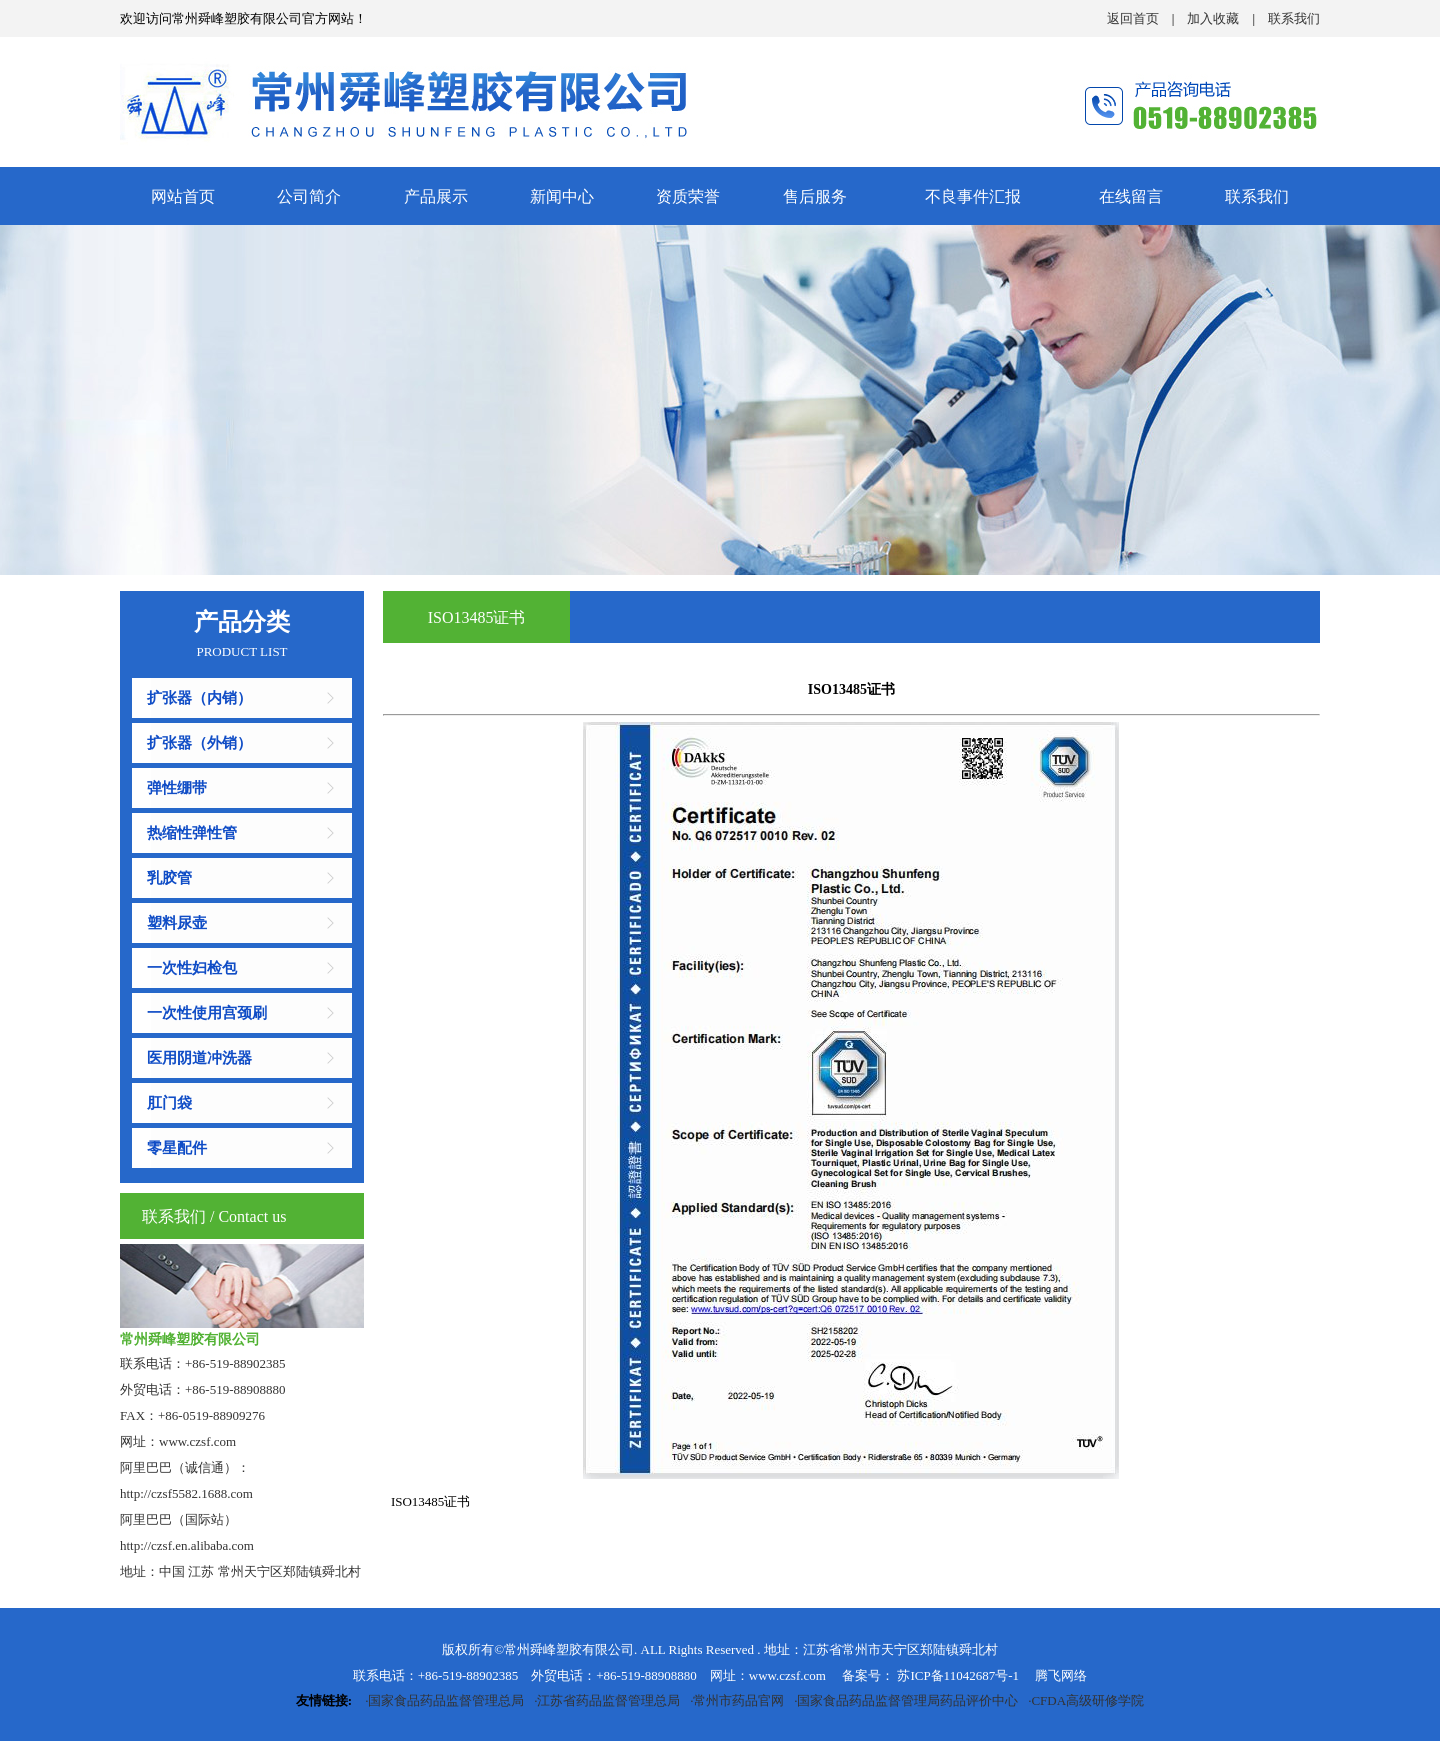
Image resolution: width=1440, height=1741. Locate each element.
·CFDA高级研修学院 (1083, 1700)
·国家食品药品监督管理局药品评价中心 (903, 1700)
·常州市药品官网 (734, 1700)
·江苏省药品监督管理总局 (604, 1700)
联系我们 (1294, 18)
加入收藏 (1213, 18)
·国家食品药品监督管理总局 (442, 1700)
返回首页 (1133, 18)
